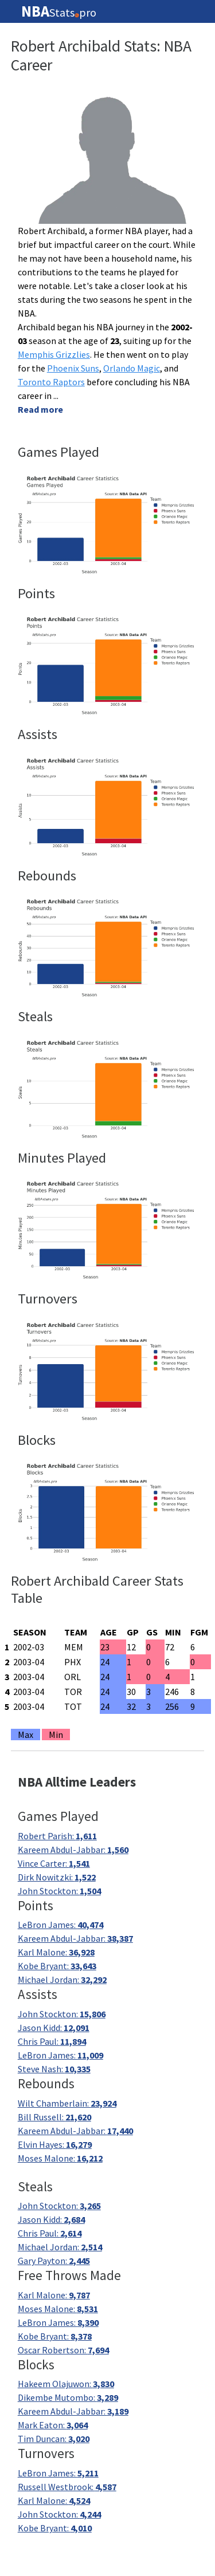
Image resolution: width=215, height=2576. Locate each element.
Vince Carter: (54, 1863)
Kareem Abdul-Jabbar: (73, 1849)
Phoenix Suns (73, 368)
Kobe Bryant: (57, 1965)
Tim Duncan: (53, 2438)
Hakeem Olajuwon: (66, 2383)
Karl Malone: (56, 1952)
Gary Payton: (54, 2260)
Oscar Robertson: (63, 2350)
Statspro (58, 11)
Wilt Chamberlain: (67, 2103)
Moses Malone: (60, 2158)
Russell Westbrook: (67, 2486)
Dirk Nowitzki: (57, 1877)
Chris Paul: (52, 2041)
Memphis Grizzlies (54, 354)
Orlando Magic (131, 368)
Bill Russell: (54, 2117)
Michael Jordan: (62, 1979)
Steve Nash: (54, 2069)
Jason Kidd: (53, 2027)
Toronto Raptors (51, 382)
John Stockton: (59, 1891)
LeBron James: (60, 1924)
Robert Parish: (57, 1836)
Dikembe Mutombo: (68, 2397)
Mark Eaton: (53, 2425)
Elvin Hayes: (55, 2144)
